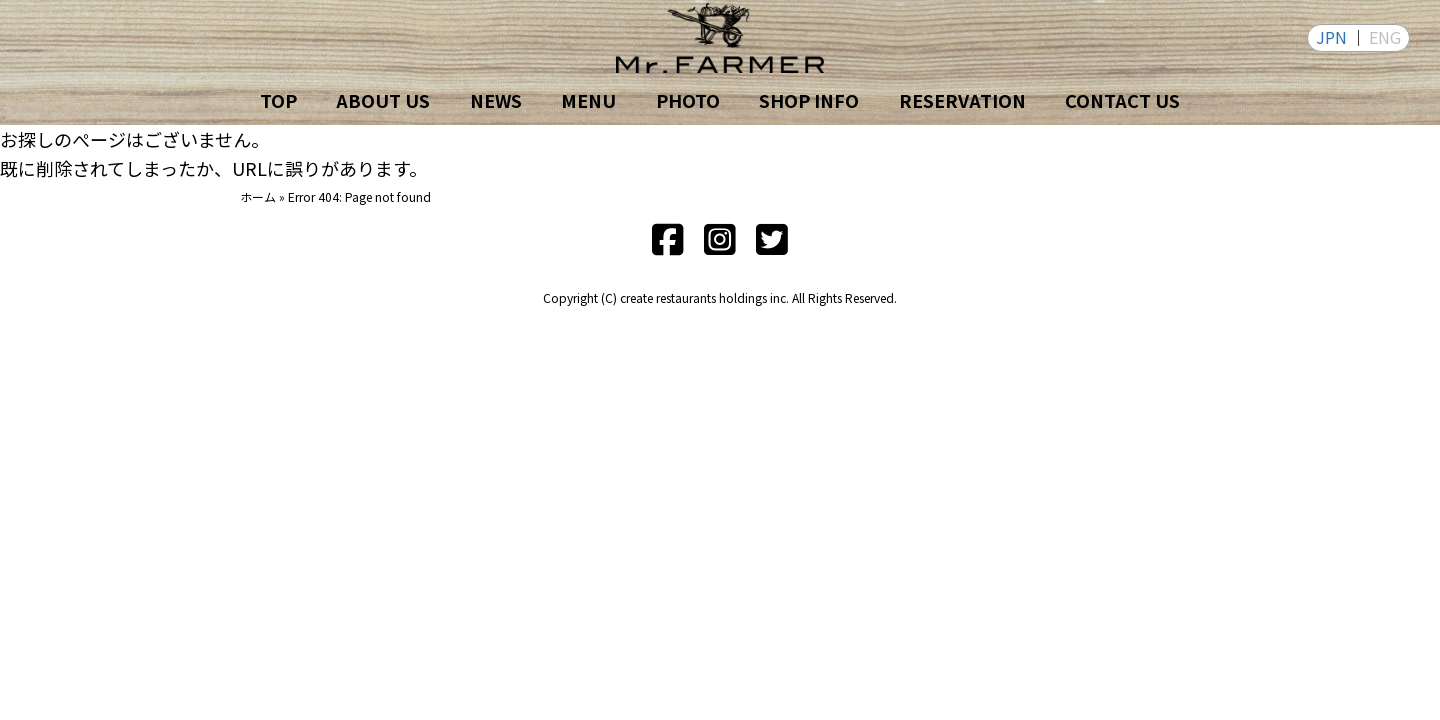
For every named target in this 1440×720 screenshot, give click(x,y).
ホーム (258, 196)
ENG (1385, 37)
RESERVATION (962, 100)
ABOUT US (383, 100)
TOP (278, 100)
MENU (588, 100)
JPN (1331, 37)
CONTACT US (1122, 100)
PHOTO (688, 100)
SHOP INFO (809, 100)
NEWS (496, 100)
